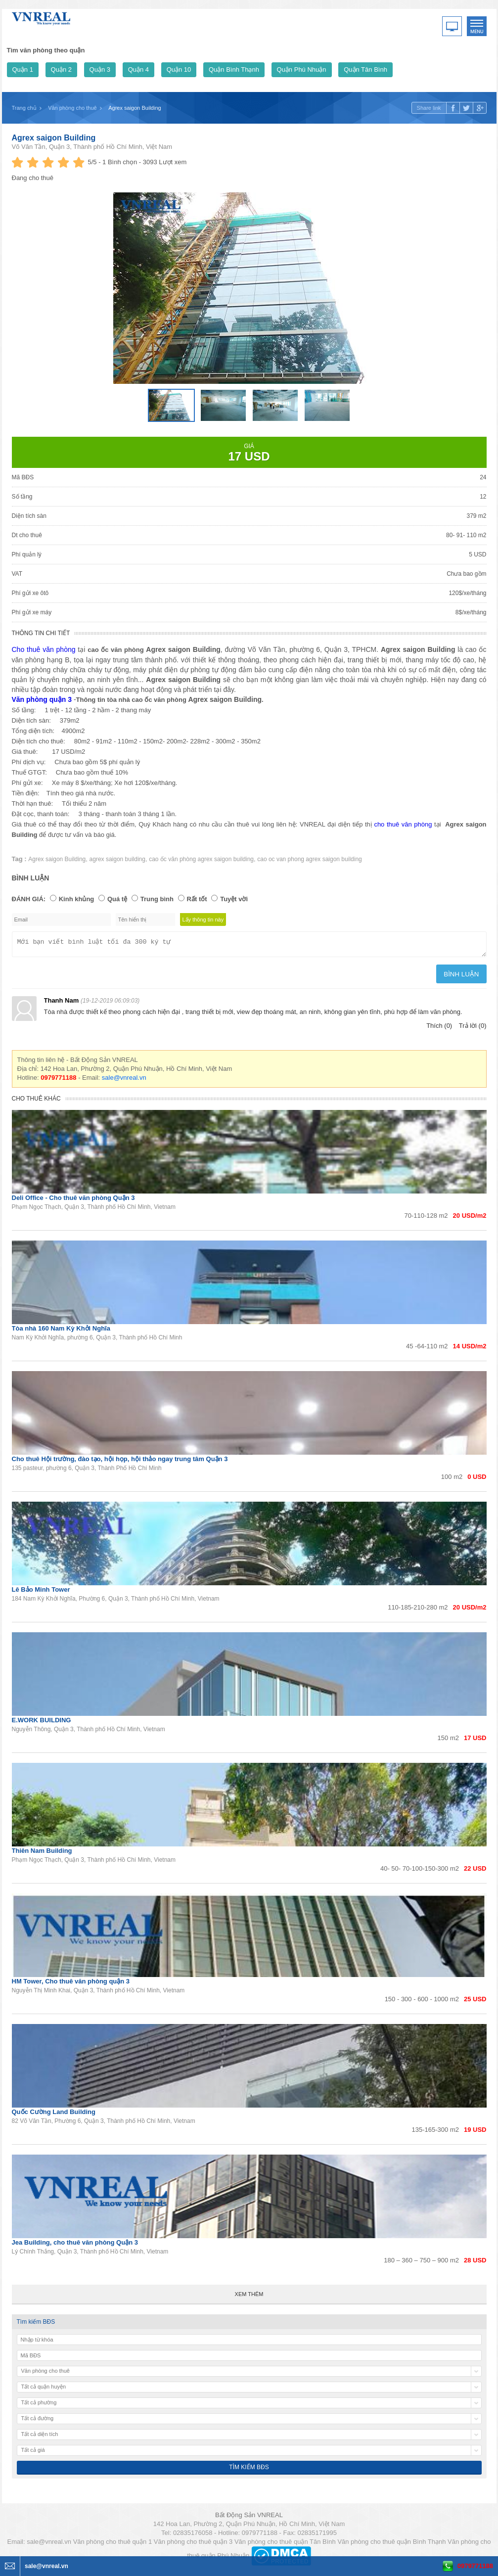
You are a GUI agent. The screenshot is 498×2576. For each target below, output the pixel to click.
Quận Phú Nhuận (301, 69)
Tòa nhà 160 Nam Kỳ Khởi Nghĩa (61, 1331)
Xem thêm (249, 2297)
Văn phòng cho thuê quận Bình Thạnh (391, 2544)
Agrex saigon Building (54, 138)
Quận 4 (138, 69)
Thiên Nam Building (42, 1853)
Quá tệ (117, 899)
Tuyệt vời (234, 899)
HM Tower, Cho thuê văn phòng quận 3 (71, 1984)
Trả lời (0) (473, 1028)
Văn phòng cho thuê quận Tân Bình (285, 2544)
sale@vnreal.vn (124, 1080)
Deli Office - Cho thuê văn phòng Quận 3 (73, 1200)
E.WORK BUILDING (41, 1723)
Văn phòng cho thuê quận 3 (193, 2544)
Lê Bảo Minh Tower (41, 1592)
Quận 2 (61, 69)
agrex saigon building (117, 859)
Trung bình (157, 899)
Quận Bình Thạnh (234, 69)
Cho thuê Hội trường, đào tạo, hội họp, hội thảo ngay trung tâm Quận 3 (120, 1462)
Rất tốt (197, 899)
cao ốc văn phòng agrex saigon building (201, 859)
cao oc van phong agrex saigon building (309, 859)
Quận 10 (179, 69)
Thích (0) (439, 1028)
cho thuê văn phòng (403, 824)
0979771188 (475, 2566)
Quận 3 (100, 69)
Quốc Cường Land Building (53, 2114)
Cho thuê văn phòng (44, 649)
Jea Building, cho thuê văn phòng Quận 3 (75, 2245)
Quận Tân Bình (365, 69)
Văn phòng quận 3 (42, 699)
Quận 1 (22, 69)
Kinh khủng (76, 899)
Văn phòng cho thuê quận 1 (112, 2544)
